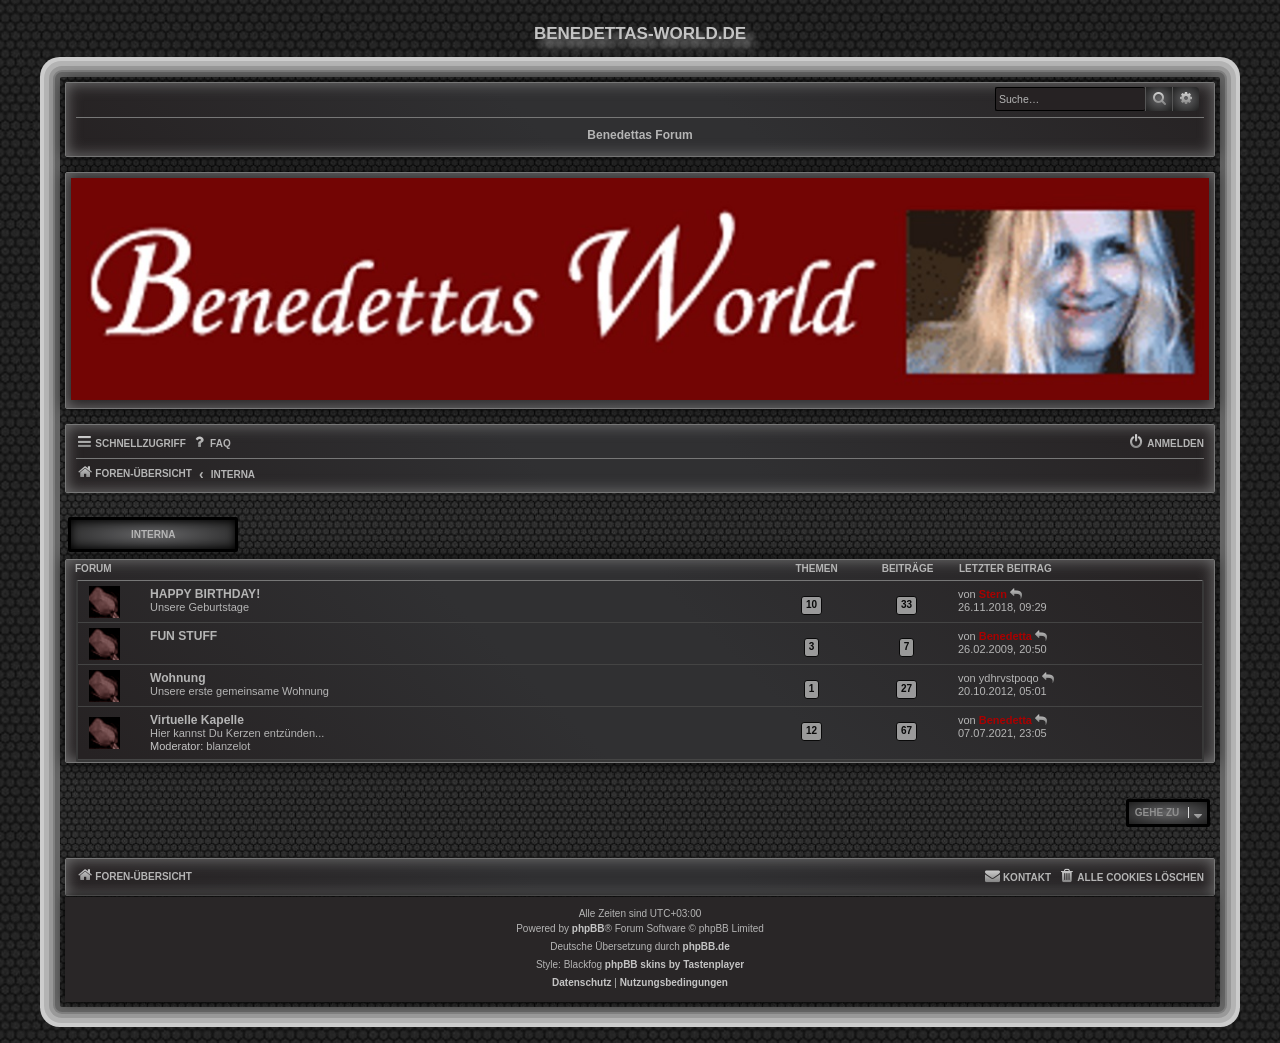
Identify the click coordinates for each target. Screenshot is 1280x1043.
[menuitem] (211, 444)
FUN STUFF (183, 636)
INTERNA (153, 534)
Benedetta (1005, 636)
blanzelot (228, 746)
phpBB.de (706, 946)
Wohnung (178, 678)
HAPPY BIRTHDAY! (205, 594)
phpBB (588, 928)
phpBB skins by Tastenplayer (674, 964)
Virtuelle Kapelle (197, 720)
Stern (993, 594)
